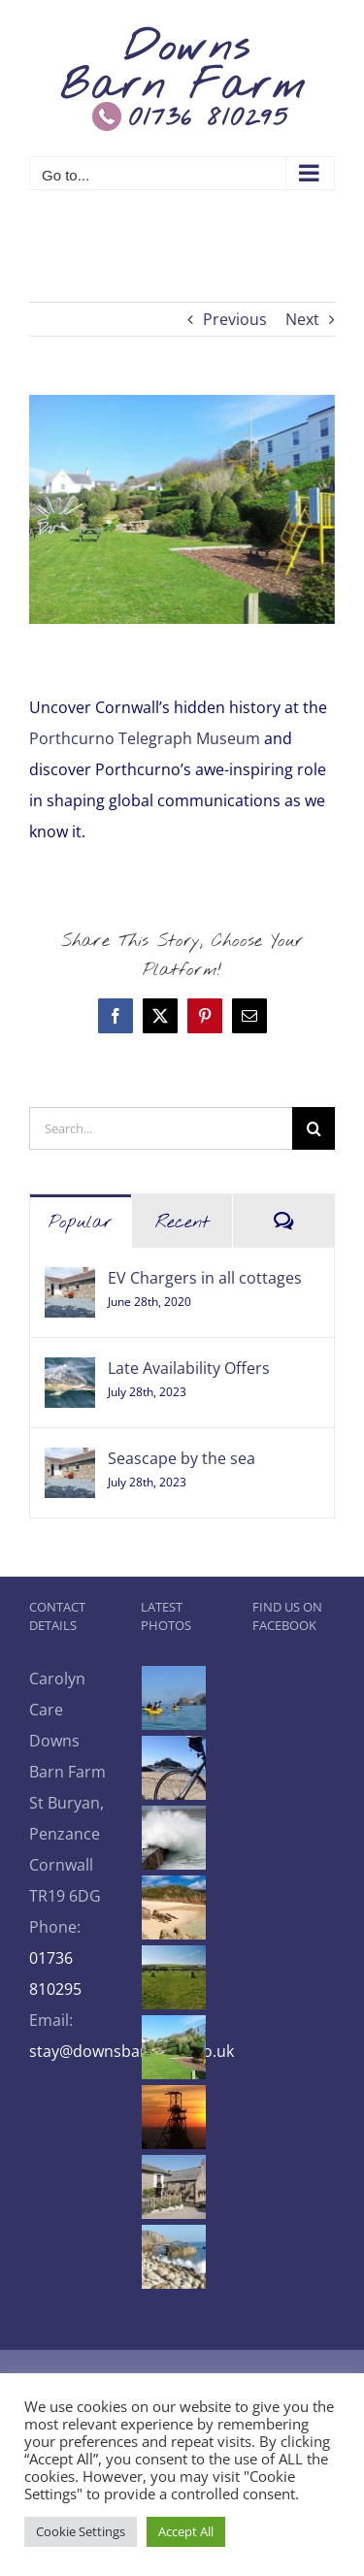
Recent (182, 1222)
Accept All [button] (186, 2531)
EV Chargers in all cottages (205, 1277)
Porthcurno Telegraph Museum (146, 738)
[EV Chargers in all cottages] (70, 1282)
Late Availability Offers (189, 1368)
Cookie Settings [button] (80, 2531)
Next (302, 319)
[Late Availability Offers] (70, 1373)
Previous (235, 319)
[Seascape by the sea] (70, 1463)
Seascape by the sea (181, 1458)
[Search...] (160, 1128)
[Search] (313, 1128)
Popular (81, 1222)
